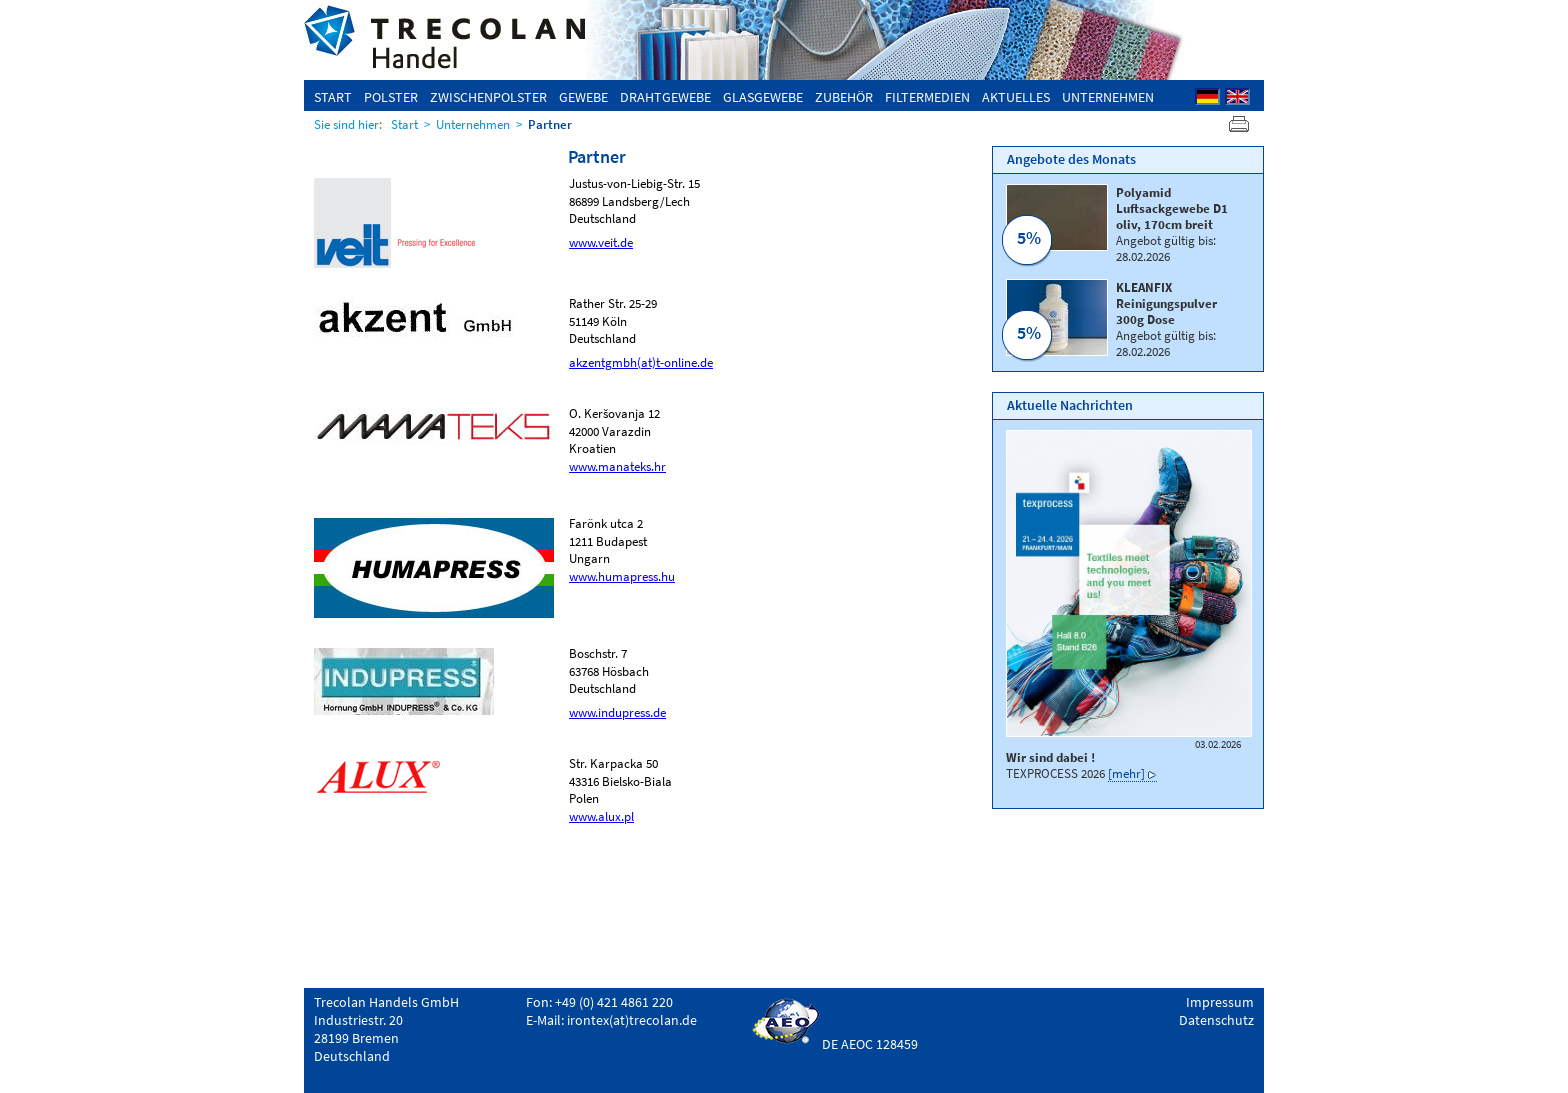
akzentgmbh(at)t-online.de (641, 362)
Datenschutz (1216, 1020)
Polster (391, 97)
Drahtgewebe (665, 97)
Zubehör (844, 97)
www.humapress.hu (622, 576)
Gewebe (583, 97)
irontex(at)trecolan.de (632, 1020)
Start (333, 97)
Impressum (1220, 1002)
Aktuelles (1016, 97)
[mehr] (1126, 773)
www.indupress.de (617, 712)
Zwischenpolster (488, 97)
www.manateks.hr (617, 466)
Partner (550, 124)
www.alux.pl (601, 816)
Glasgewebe (763, 97)
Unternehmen (1108, 97)
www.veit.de (601, 242)
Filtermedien (927, 97)
